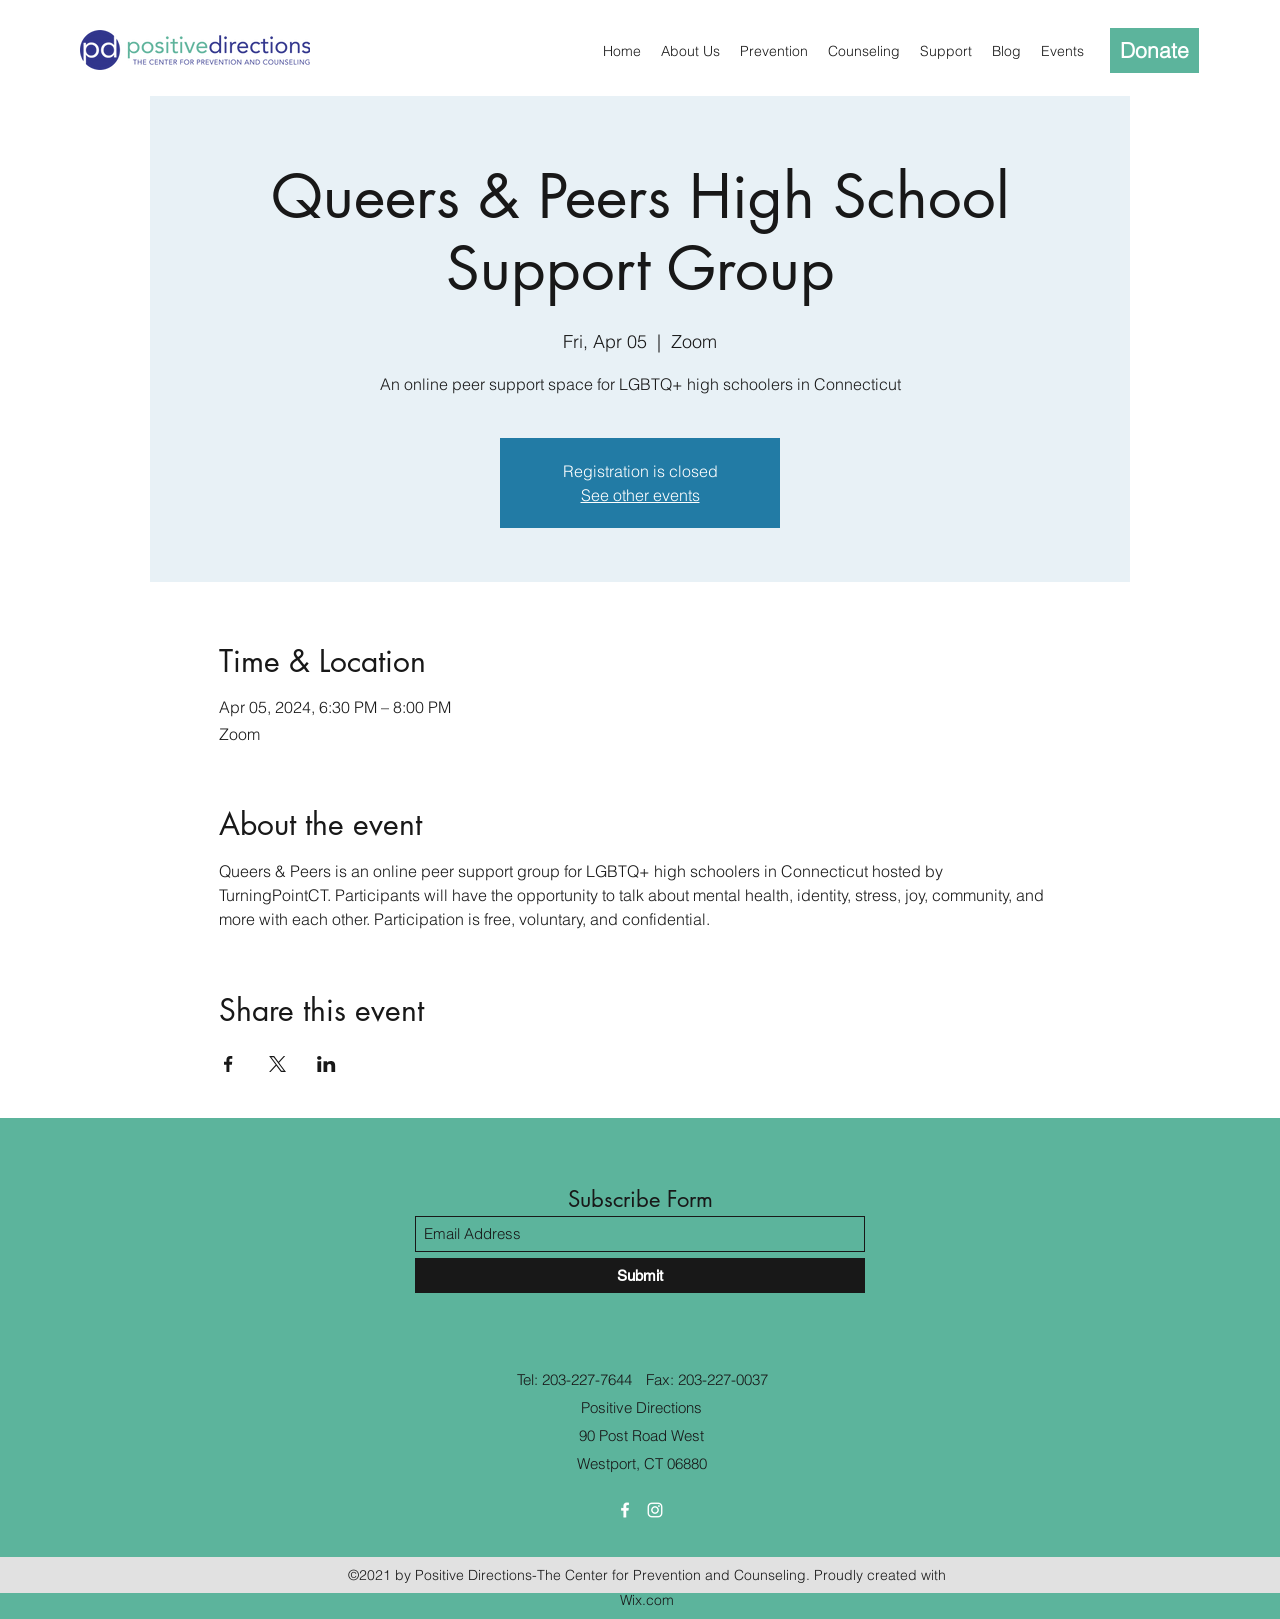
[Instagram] (655, 1510)
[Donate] (1154, 50)
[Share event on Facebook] (228, 1064)
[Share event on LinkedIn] (326, 1064)
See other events (640, 495)
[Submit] (640, 1275)
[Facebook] (625, 1510)
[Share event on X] (277, 1064)
